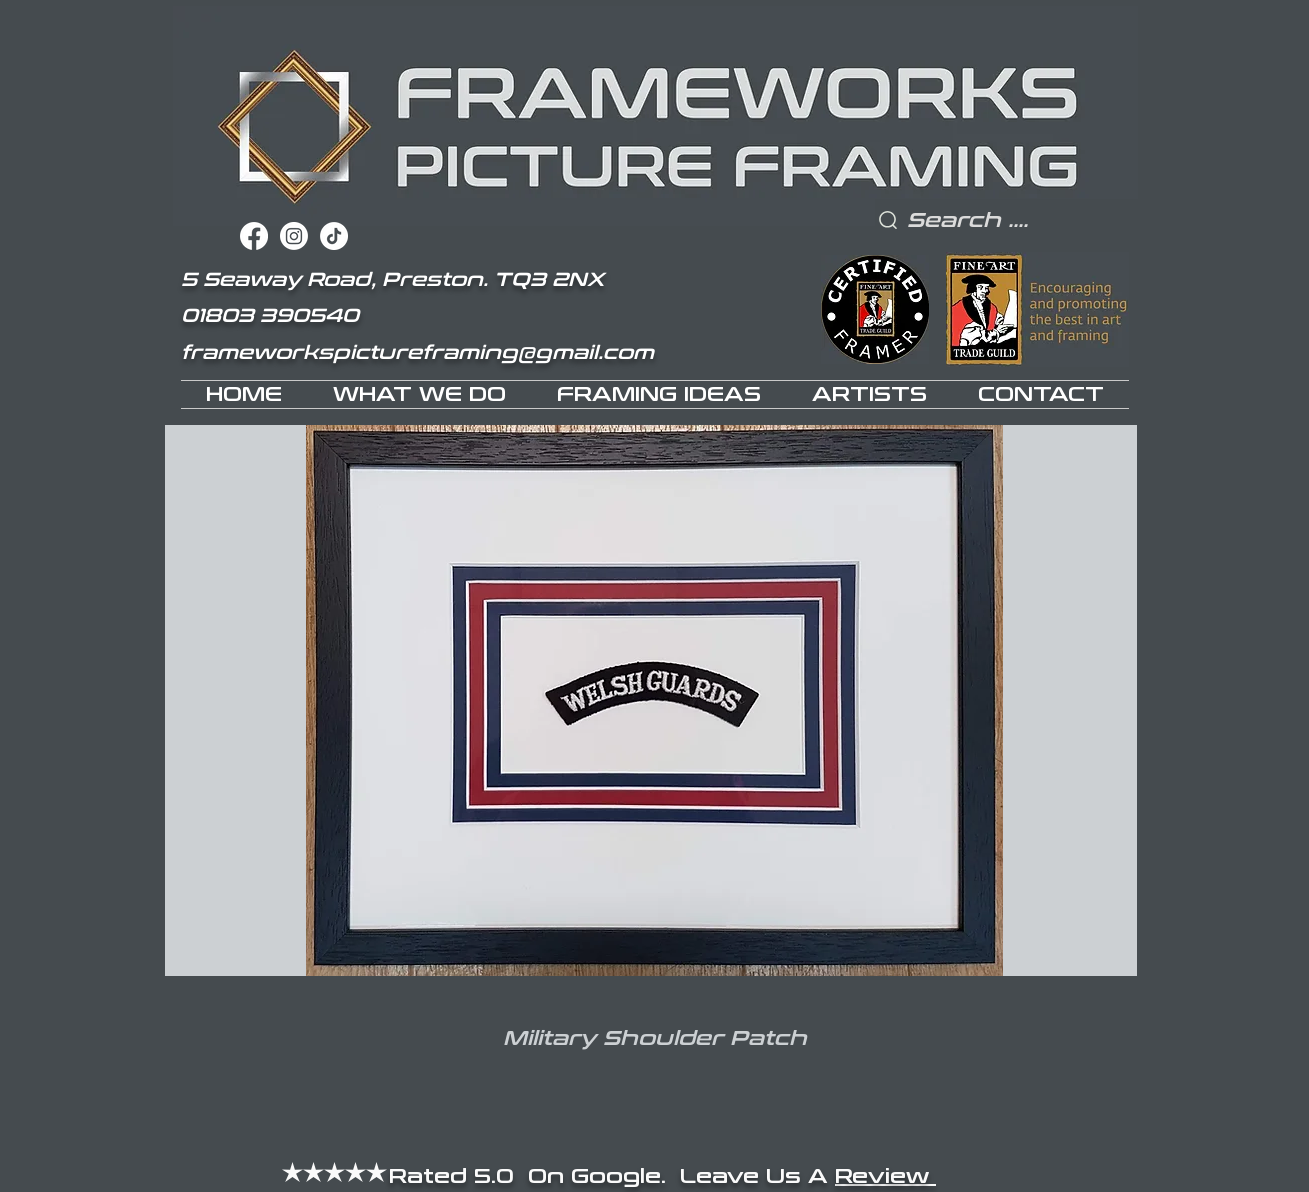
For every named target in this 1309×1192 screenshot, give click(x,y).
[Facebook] (254, 236)
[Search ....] (1010, 220)
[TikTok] (334, 236)
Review (885, 1176)
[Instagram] (294, 236)
